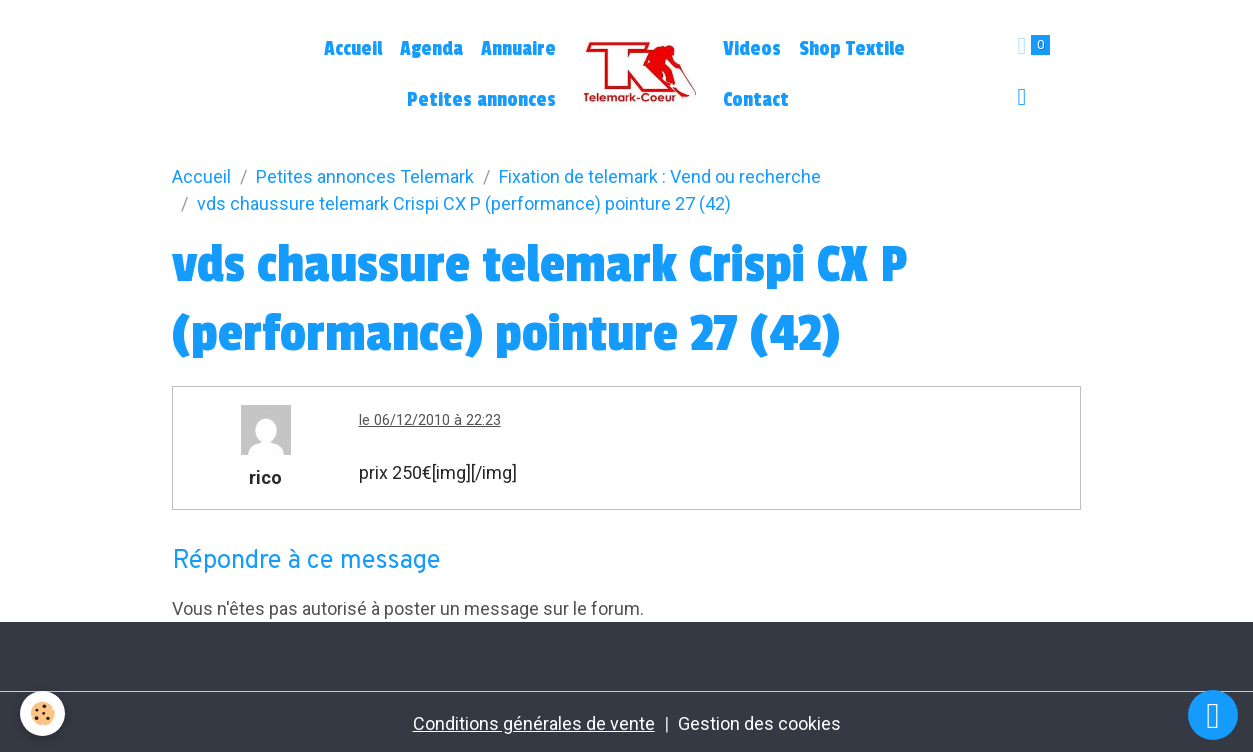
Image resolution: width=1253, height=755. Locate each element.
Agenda (431, 49)
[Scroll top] (1213, 715)
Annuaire (518, 49)
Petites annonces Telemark (365, 176)
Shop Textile (852, 49)
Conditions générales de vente (534, 723)
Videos (752, 49)
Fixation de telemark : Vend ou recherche (660, 176)
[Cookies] (42, 713)
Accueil (353, 49)
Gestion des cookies (759, 723)
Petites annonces (481, 100)
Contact (756, 100)
